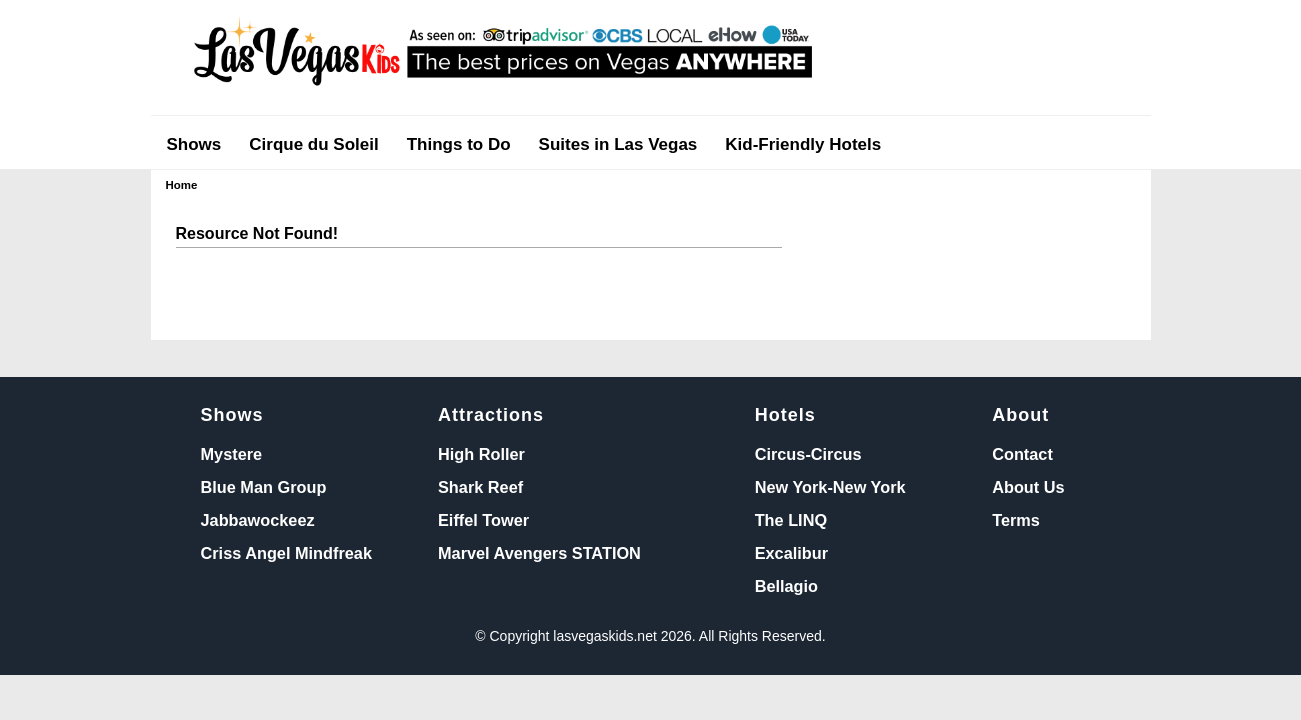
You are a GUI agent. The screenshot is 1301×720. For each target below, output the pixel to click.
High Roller (481, 454)
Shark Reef (480, 487)
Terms (1016, 520)
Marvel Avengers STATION (539, 553)
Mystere (232, 454)
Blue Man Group (264, 487)
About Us (1028, 487)
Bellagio (786, 586)
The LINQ (791, 520)
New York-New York (830, 487)
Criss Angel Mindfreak (286, 553)
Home (182, 185)
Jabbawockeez (258, 520)
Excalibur (791, 553)
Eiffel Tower (483, 520)
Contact (1022, 454)
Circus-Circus (808, 454)
